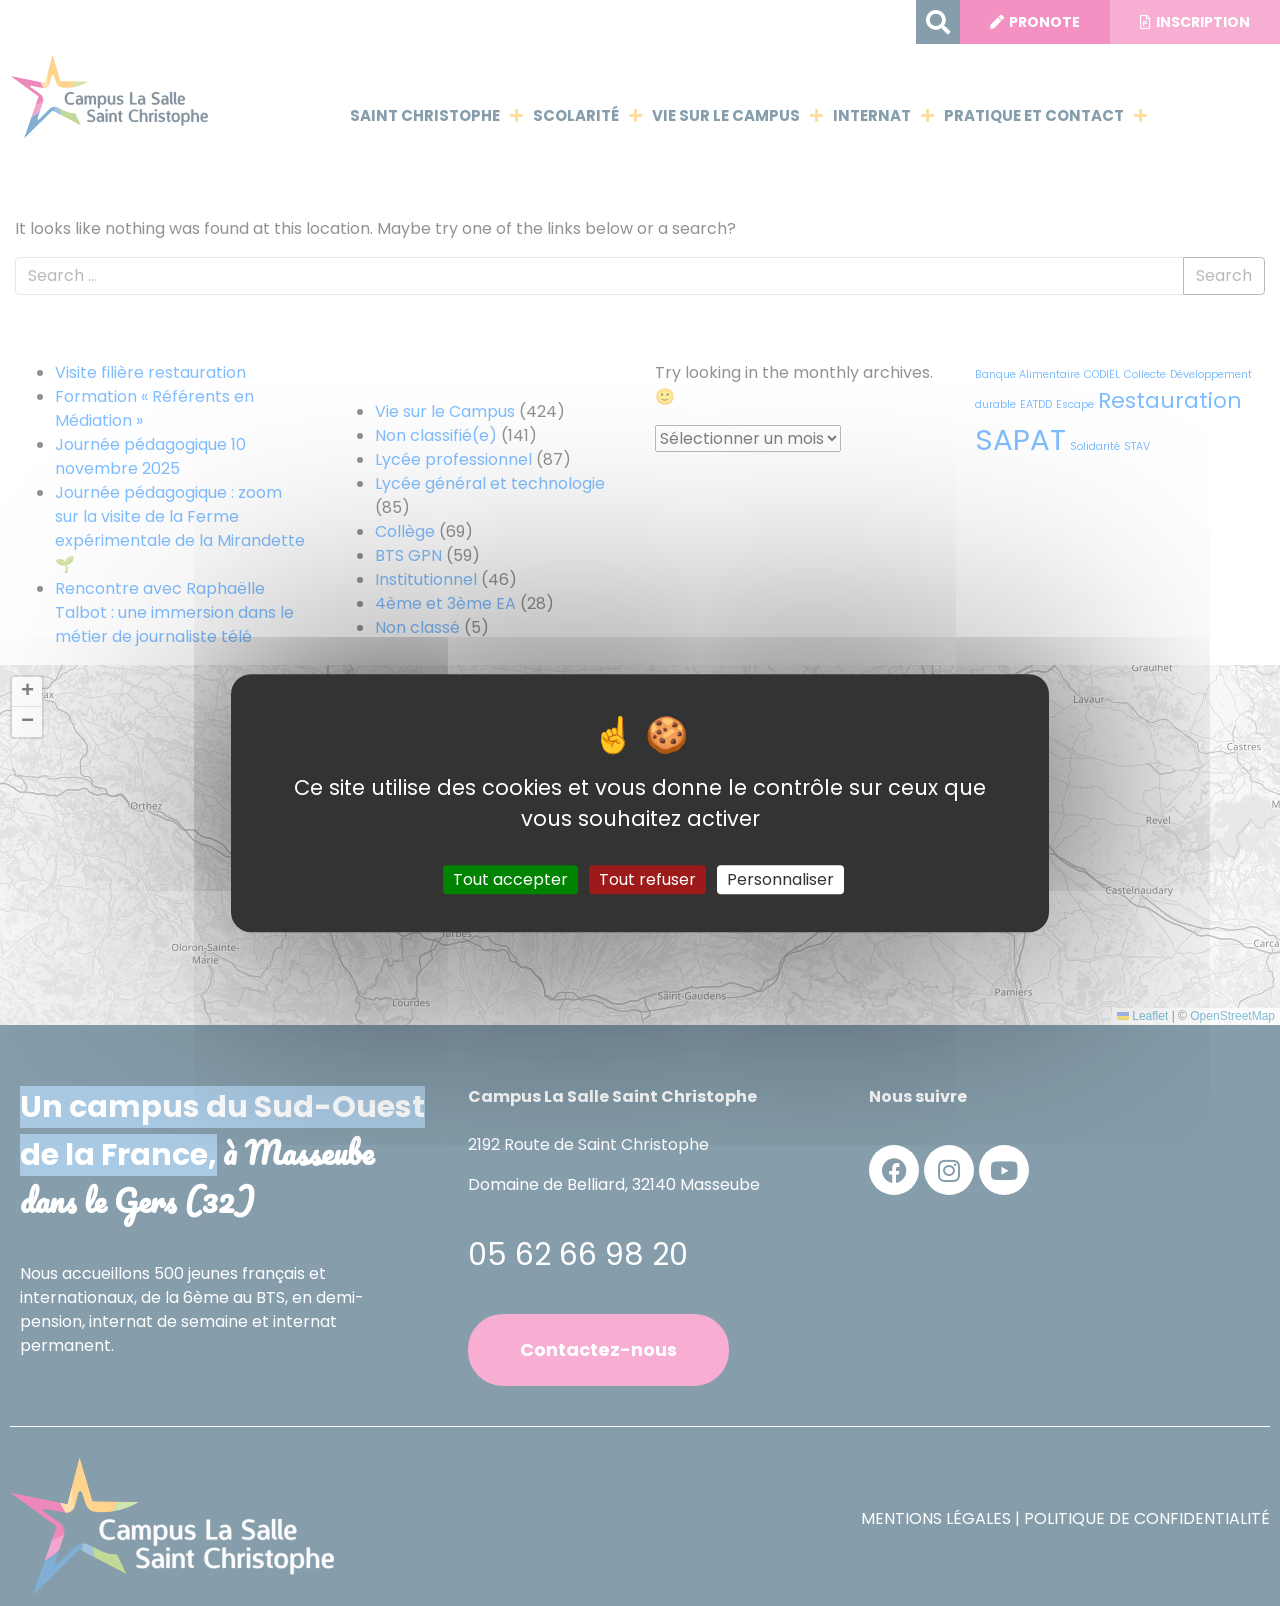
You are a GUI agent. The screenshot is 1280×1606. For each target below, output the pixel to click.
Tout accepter (510, 879)
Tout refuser (647, 879)
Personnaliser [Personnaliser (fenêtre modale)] (780, 879)
